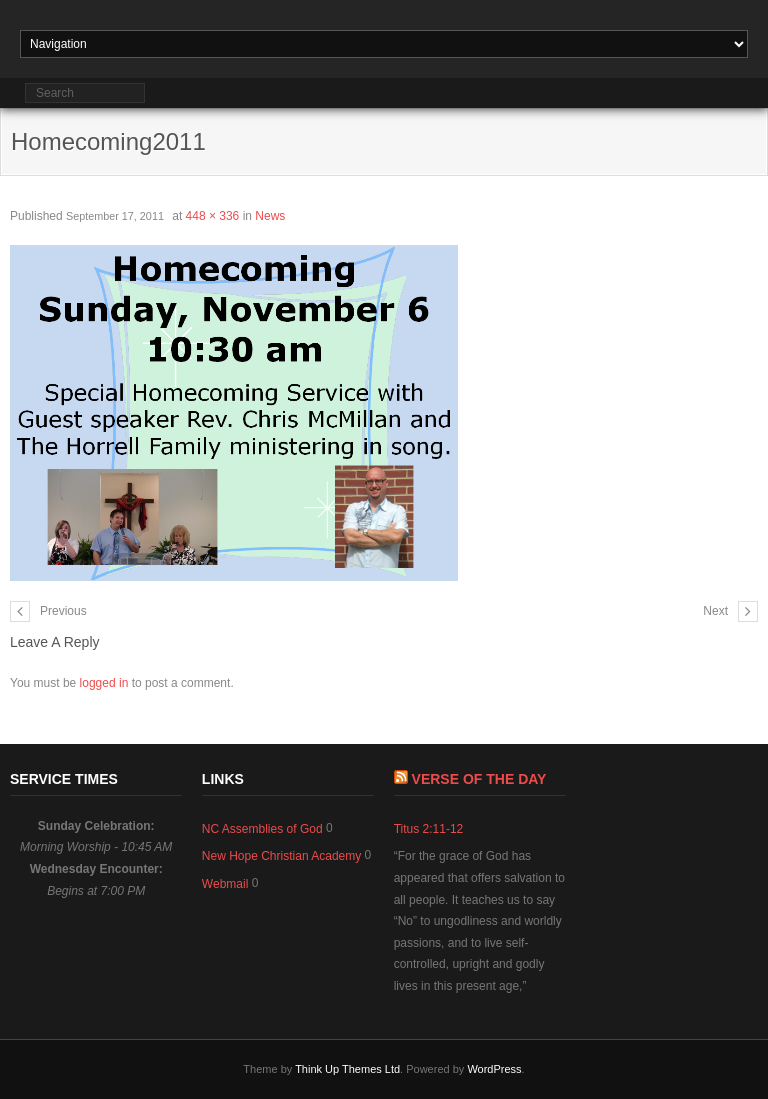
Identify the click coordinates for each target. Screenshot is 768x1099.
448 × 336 (213, 216)
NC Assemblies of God (262, 829)
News (270, 216)
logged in (104, 683)
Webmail (225, 884)
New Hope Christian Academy (281, 856)
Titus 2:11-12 (429, 829)
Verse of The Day (479, 779)
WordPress (494, 1069)
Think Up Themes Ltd (347, 1069)
